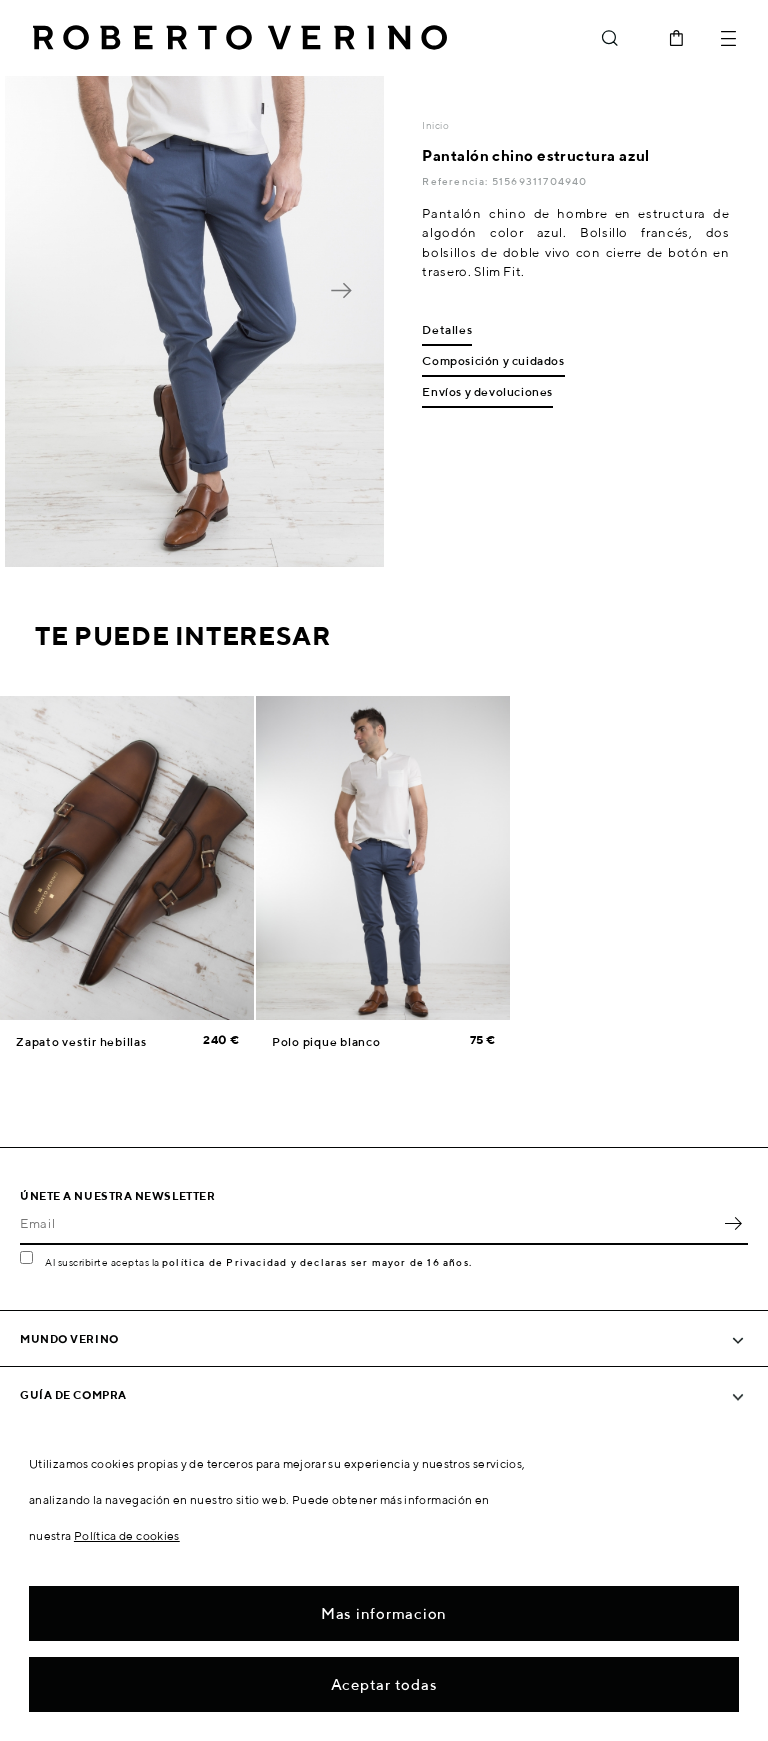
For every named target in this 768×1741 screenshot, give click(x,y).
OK (733, 1223)
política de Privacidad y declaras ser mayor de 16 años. (317, 1262)
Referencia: (456, 181)
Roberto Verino (240, 38)
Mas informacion (384, 1613)
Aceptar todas (384, 1684)
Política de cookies (127, 1535)
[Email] (369, 1223)
